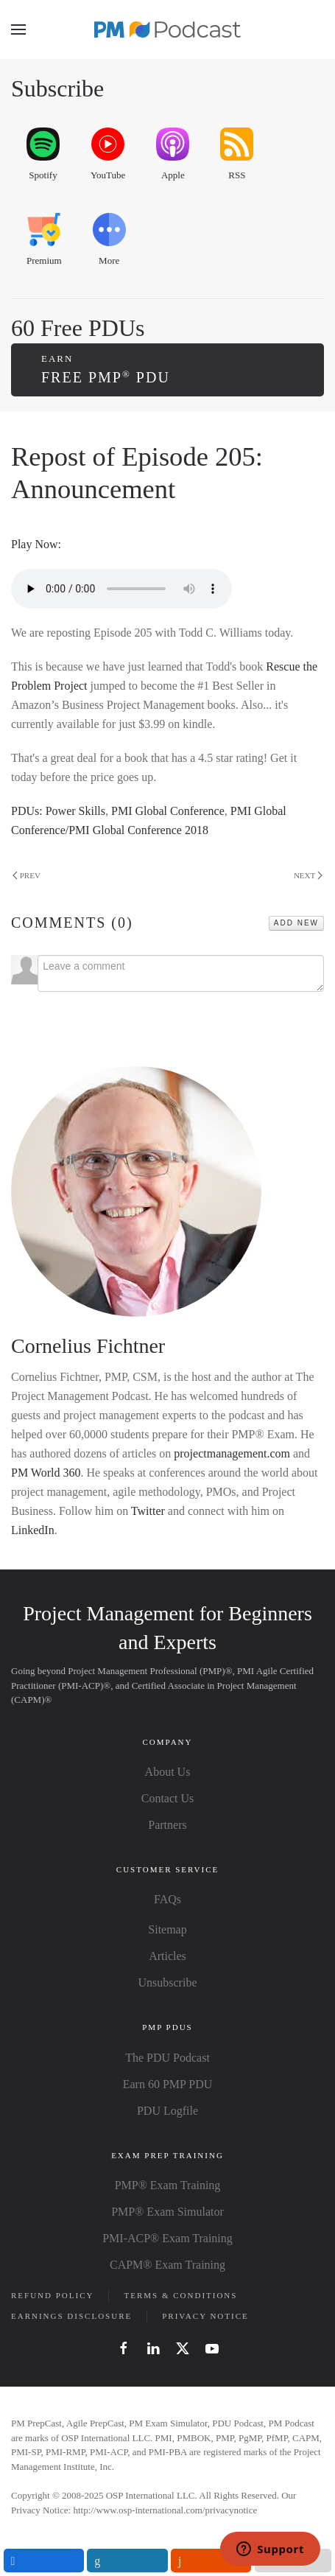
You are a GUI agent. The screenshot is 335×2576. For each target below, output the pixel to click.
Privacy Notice (205, 2315)
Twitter (148, 1511)
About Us (168, 1771)
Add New (296, 923)
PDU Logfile (167, 2110)
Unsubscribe (167, 1982)
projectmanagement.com (232, 1453)
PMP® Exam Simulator (167, 2211)
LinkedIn (32, 1530)
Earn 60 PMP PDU (168, 2084)
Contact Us (167, 1798)
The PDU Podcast (167, 2057)
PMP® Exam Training (168, 2185)
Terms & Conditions (180, 2295)
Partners (167, 1825)
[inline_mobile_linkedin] (127, 2560)
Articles (167, 1956)
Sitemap (167, 1929)
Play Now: (36, 544)
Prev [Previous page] (26, 876)
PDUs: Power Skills (58, 811)
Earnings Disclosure (71, 2315)
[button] (18, 29)
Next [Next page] (308, 876)
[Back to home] (167, 29)
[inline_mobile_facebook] (44, 2560)
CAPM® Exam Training (167, 2264)
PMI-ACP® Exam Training (167, 2238)
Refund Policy (52, 2295)
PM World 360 (45, 1472)
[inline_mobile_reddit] (211, 2560)
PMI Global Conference (168, 811)
